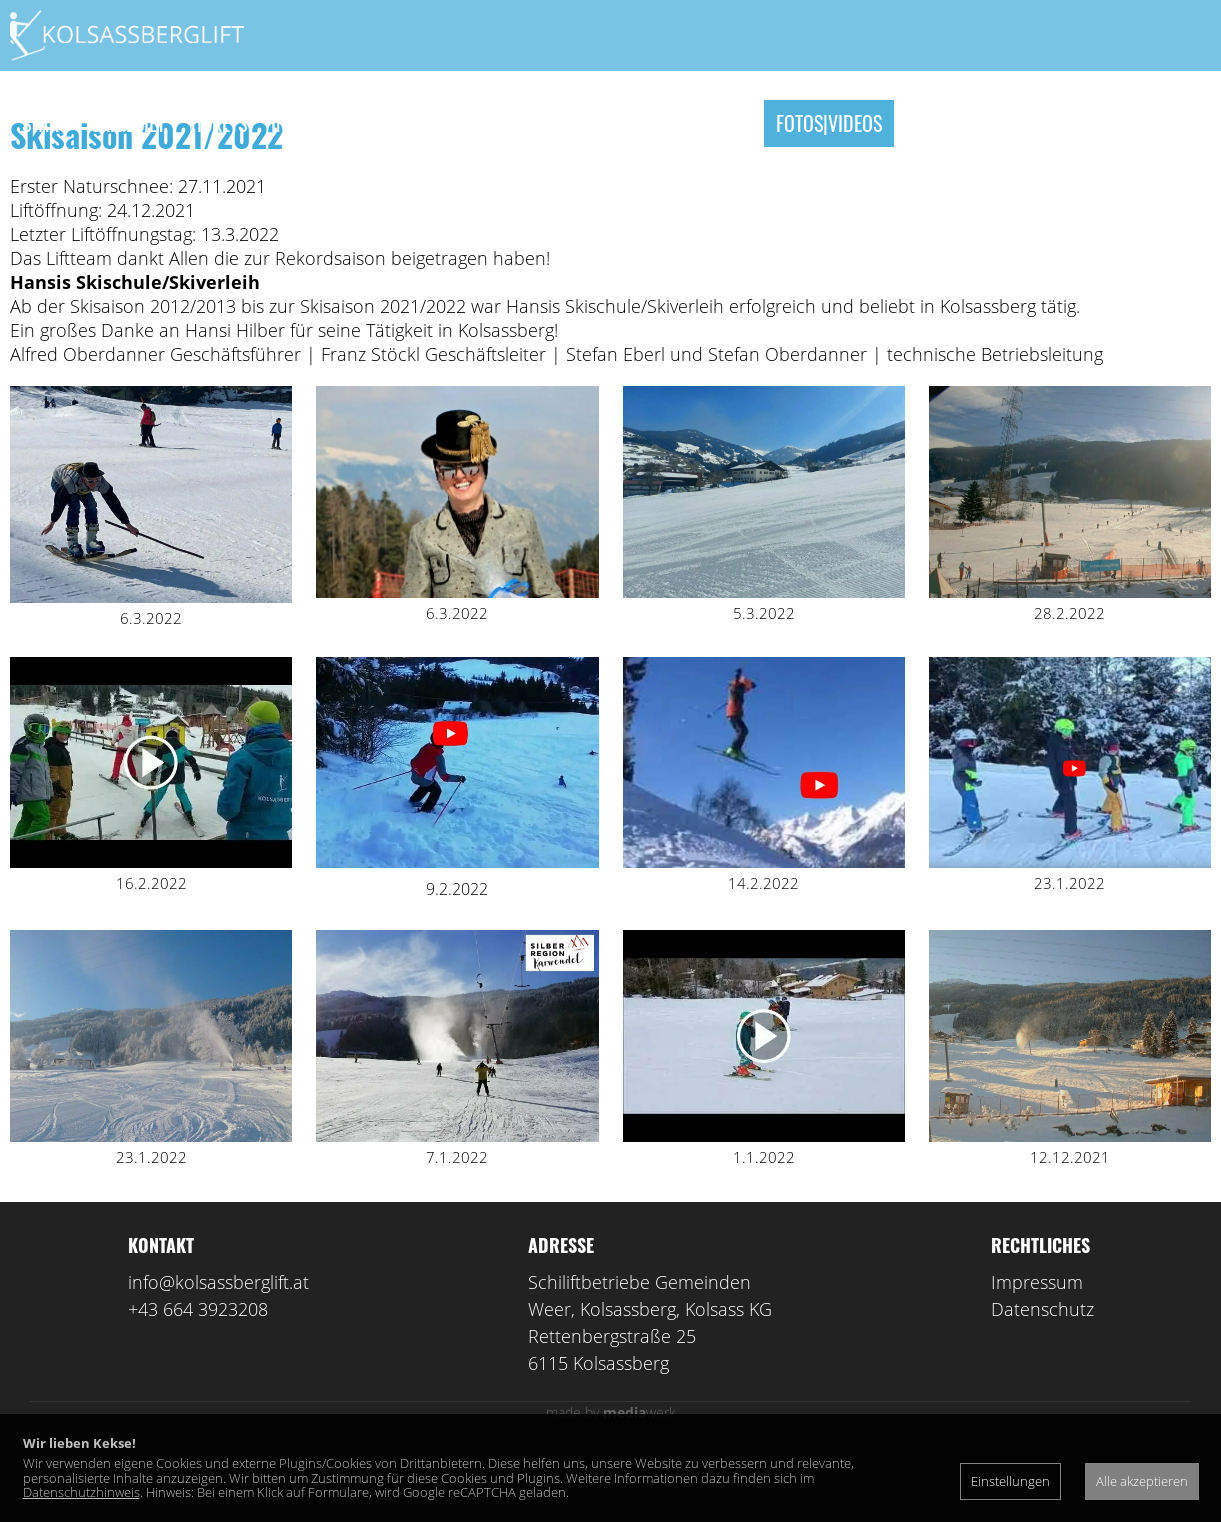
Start (44, 123)
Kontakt (940, 123)
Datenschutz (1042, 1378)
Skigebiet (128, 123)
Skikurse (588, 123)
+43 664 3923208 (198, 1378)
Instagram (314, 123)
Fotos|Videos (829, 123)
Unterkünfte (700, 123)
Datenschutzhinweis (81, 1492)
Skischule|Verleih (455, 123)
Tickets (218, 123)
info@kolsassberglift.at (218, 1351)
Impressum (1037, 1351)
